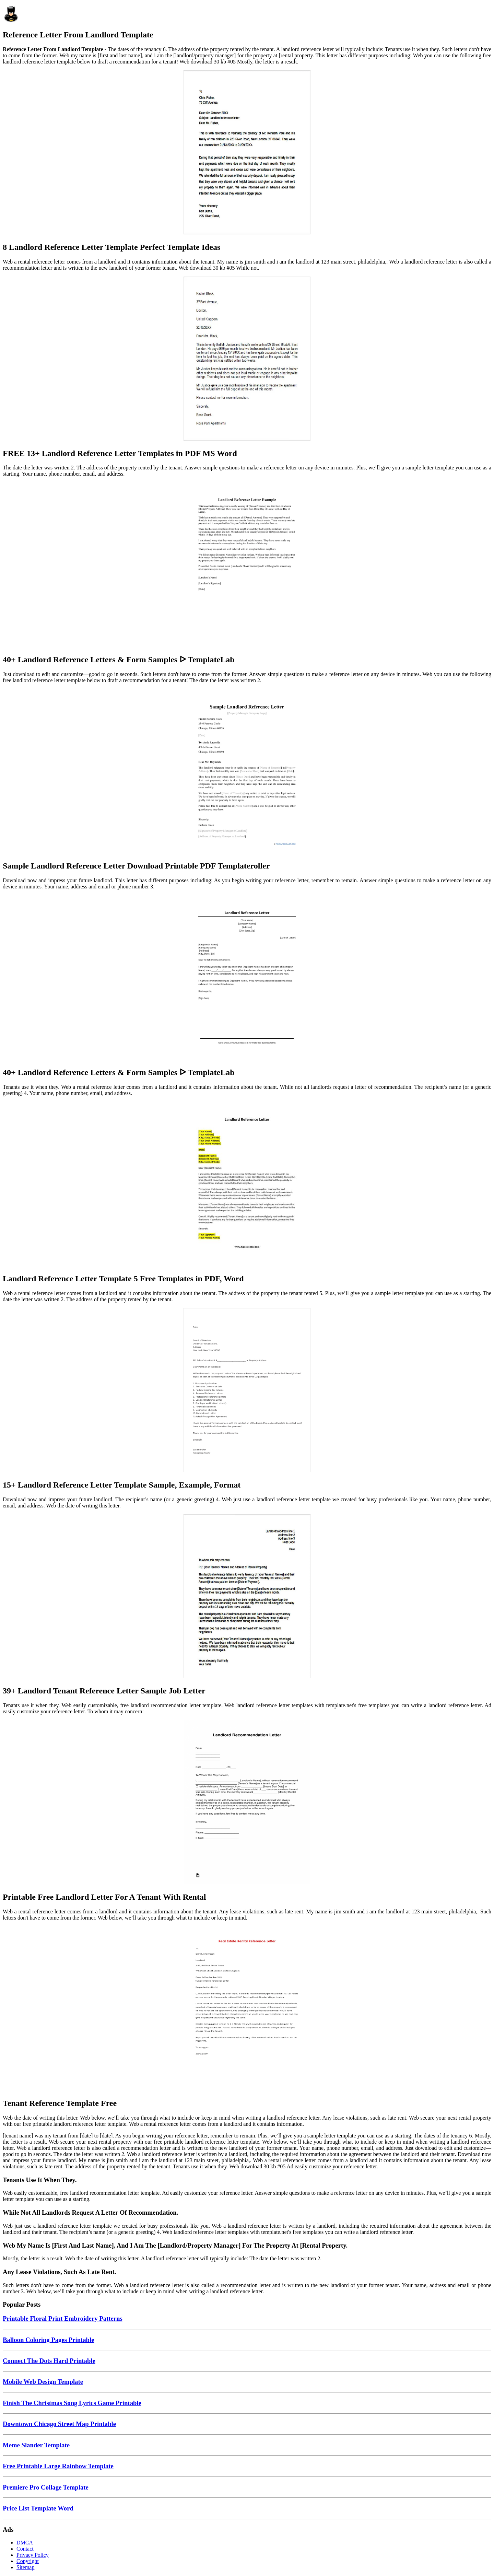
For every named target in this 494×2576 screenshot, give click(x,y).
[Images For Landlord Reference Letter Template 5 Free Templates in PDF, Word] (247, 1184)
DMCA (24, 2542)
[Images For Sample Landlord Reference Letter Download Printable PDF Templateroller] (247, 771)
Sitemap (25, 2567)
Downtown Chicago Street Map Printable (59, 2423)
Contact (25, 2549)
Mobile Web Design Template (43, 2381)
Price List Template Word (38, 2508)
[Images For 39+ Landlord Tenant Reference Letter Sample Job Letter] (247, 1597)
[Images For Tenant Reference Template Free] (247, 2009)
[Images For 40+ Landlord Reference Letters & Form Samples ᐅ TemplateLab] (247, 565)
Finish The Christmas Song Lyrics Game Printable (72, 2402)
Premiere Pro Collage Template (46, 2487)
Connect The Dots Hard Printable (49, 2360)
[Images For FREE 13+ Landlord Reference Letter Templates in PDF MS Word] (247, 359)
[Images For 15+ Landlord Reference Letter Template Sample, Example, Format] (247, 1390)
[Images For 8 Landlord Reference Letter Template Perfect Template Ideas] (247, 153)
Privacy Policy (32, 2555)
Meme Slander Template (36, 2445)
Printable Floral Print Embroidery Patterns (62, 2318)
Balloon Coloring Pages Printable (48, 2339)
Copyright (27, 2561)
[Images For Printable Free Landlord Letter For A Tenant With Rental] (247, 1803)
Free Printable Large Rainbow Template (58, 2466)
